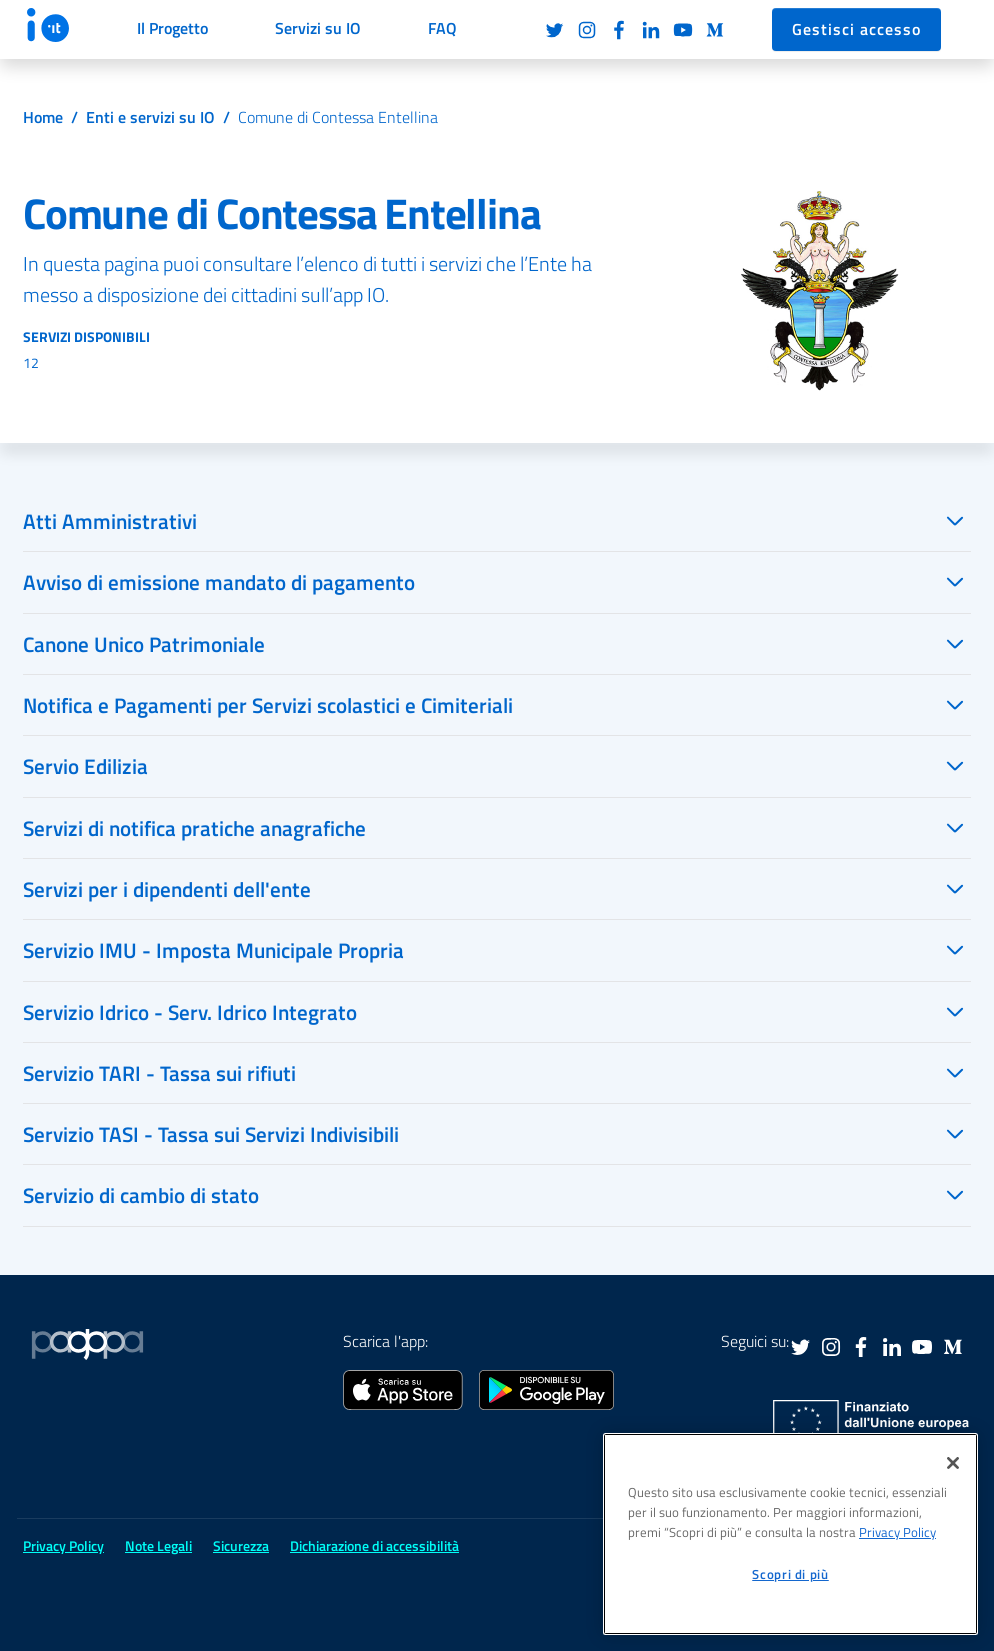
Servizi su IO (318, 28)
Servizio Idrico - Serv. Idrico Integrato (190, 1012)
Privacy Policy (63, 1545)
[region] (790, 1534)
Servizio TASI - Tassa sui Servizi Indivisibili (211, 1134)
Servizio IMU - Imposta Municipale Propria (213, 950)
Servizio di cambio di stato (141, 1195)
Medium (715, 30)
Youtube (683, 30)
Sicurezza (241, 1545)
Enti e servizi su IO (150, 117)
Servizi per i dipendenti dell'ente (167, 889)
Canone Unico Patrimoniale (144, 644)
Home (43, 117)
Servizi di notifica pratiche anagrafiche (194, 828)
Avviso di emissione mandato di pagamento (219, 582)
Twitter (555, 30)
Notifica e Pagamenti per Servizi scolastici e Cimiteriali (268, 705)
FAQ (442, 28)
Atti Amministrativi (110, 521)
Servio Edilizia (85, 766)
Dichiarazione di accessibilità (374, 1545)
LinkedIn (651, 30)
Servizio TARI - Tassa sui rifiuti (159, 1073)
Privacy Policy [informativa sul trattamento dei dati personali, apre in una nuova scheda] (897, 1532)
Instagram (587, 30)
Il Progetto (172, 28)
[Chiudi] (953, 1463)
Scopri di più (790, 1574)
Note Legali (158, 1545)
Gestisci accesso (856, 29)
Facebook (619, 30)
